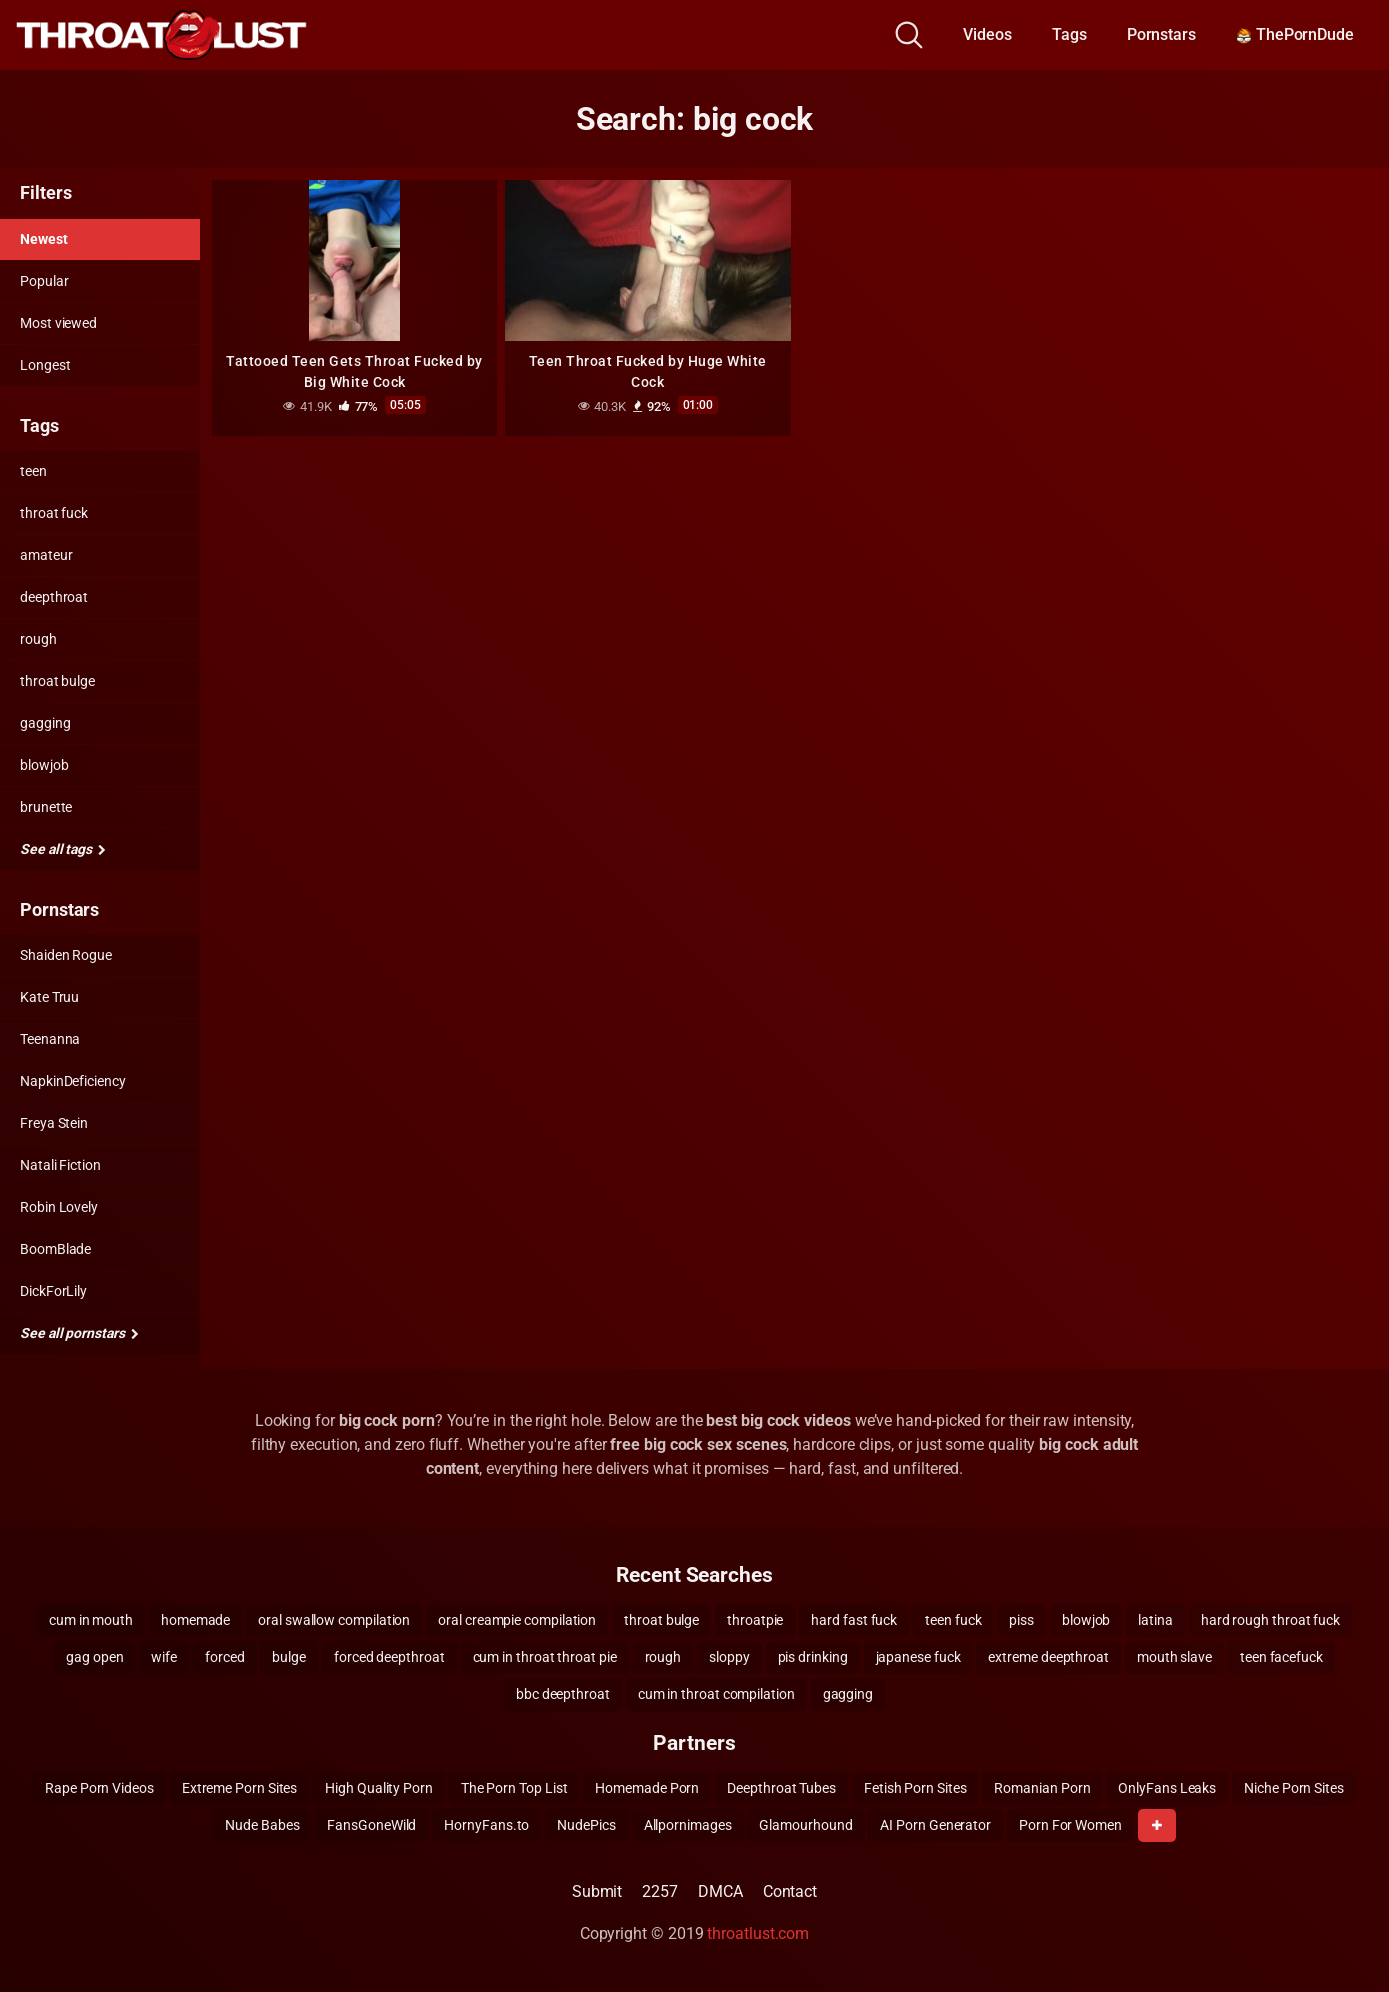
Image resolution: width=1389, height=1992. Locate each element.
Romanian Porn (1042, 1788)
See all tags (63, 849)
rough (38, 639)
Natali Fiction (60, 1165)
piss (1021, 1620)
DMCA (720, 1891)
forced (225, 1657)
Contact (790, 1891)
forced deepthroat (389, 1657)
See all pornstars (79, 1333)
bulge (289, 1657)
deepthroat (54, 597)
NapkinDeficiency (73, 1081)
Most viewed (58, 323)
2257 (660, 1891)
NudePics (586, 1825)
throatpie (755, 1620)
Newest (44, 239)
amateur (46, 555)
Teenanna (50, 1039)
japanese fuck (918, 1657)
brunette (46, 807)
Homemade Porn (647, 1788)
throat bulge (57, 681)
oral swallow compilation (334, 1620)
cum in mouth (91, 1620)
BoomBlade (55, 1249)
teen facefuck (1281, 1657)
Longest (45, 365)
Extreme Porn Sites (240, 1788)
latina (1155, 1620)
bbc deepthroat (563, 1694)
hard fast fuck (854, 1620)
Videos (987, 34)
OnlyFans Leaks (1167, 1788)
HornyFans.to (486, 1825)
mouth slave (1174, 1657)
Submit (597, 1891)
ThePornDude (1295, 34)
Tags (1069, 34)
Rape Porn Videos (99, 1788)
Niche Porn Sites (1294, 1788)
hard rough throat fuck (1270, 1620)
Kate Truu (49, 997)
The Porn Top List (514, 1788)
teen (33, 471)
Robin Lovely (59, 1207)
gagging (45, 723)
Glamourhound (805, 1825)
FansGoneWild (371, 1825)
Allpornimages (688, 1825)
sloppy (729, 1657)
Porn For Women (1070, 1825)
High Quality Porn (379, 1788)
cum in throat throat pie (545, 1657)
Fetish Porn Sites (915, 1788)
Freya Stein (54, 1123)
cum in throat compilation (716, 1694)
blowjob (44, 765)
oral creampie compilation (517, 1620)
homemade (195, 1620)
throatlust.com (758, 1933)
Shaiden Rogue (66, 955)
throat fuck (54, 513)
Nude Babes (262, 1825)
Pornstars (1161, 34)
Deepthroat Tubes (781, 1788)
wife (164, 1657)
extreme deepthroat (1048, 1657)
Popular (44, 281)
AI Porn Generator (935, 1825)
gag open (94, 1657)
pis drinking (813, 1657)
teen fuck (953, 1620)
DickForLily (53, 1291)
